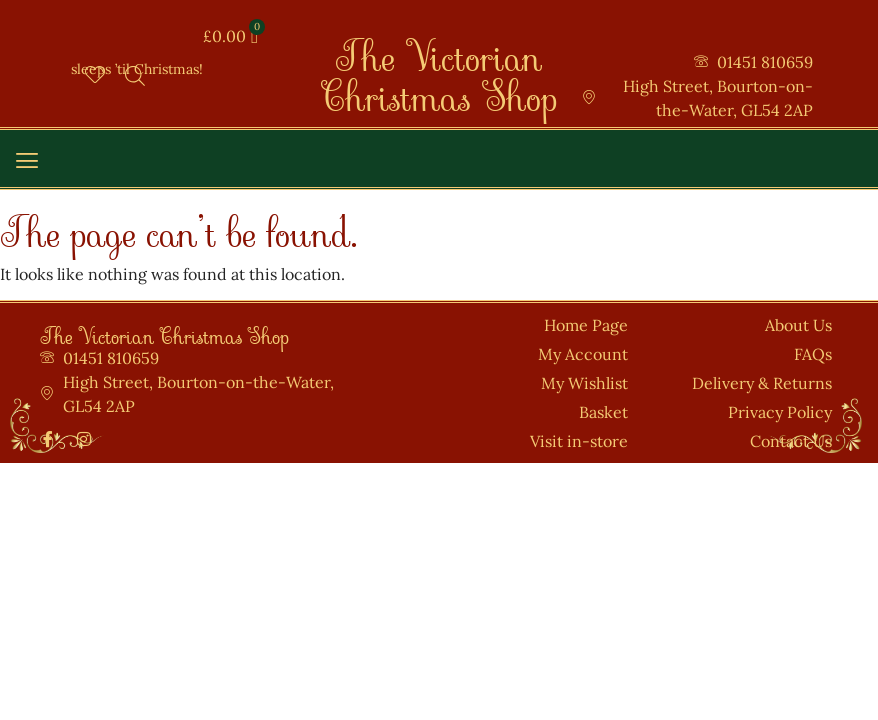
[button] (26, 162)
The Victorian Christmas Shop (438, 65)
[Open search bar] (135, 75)
